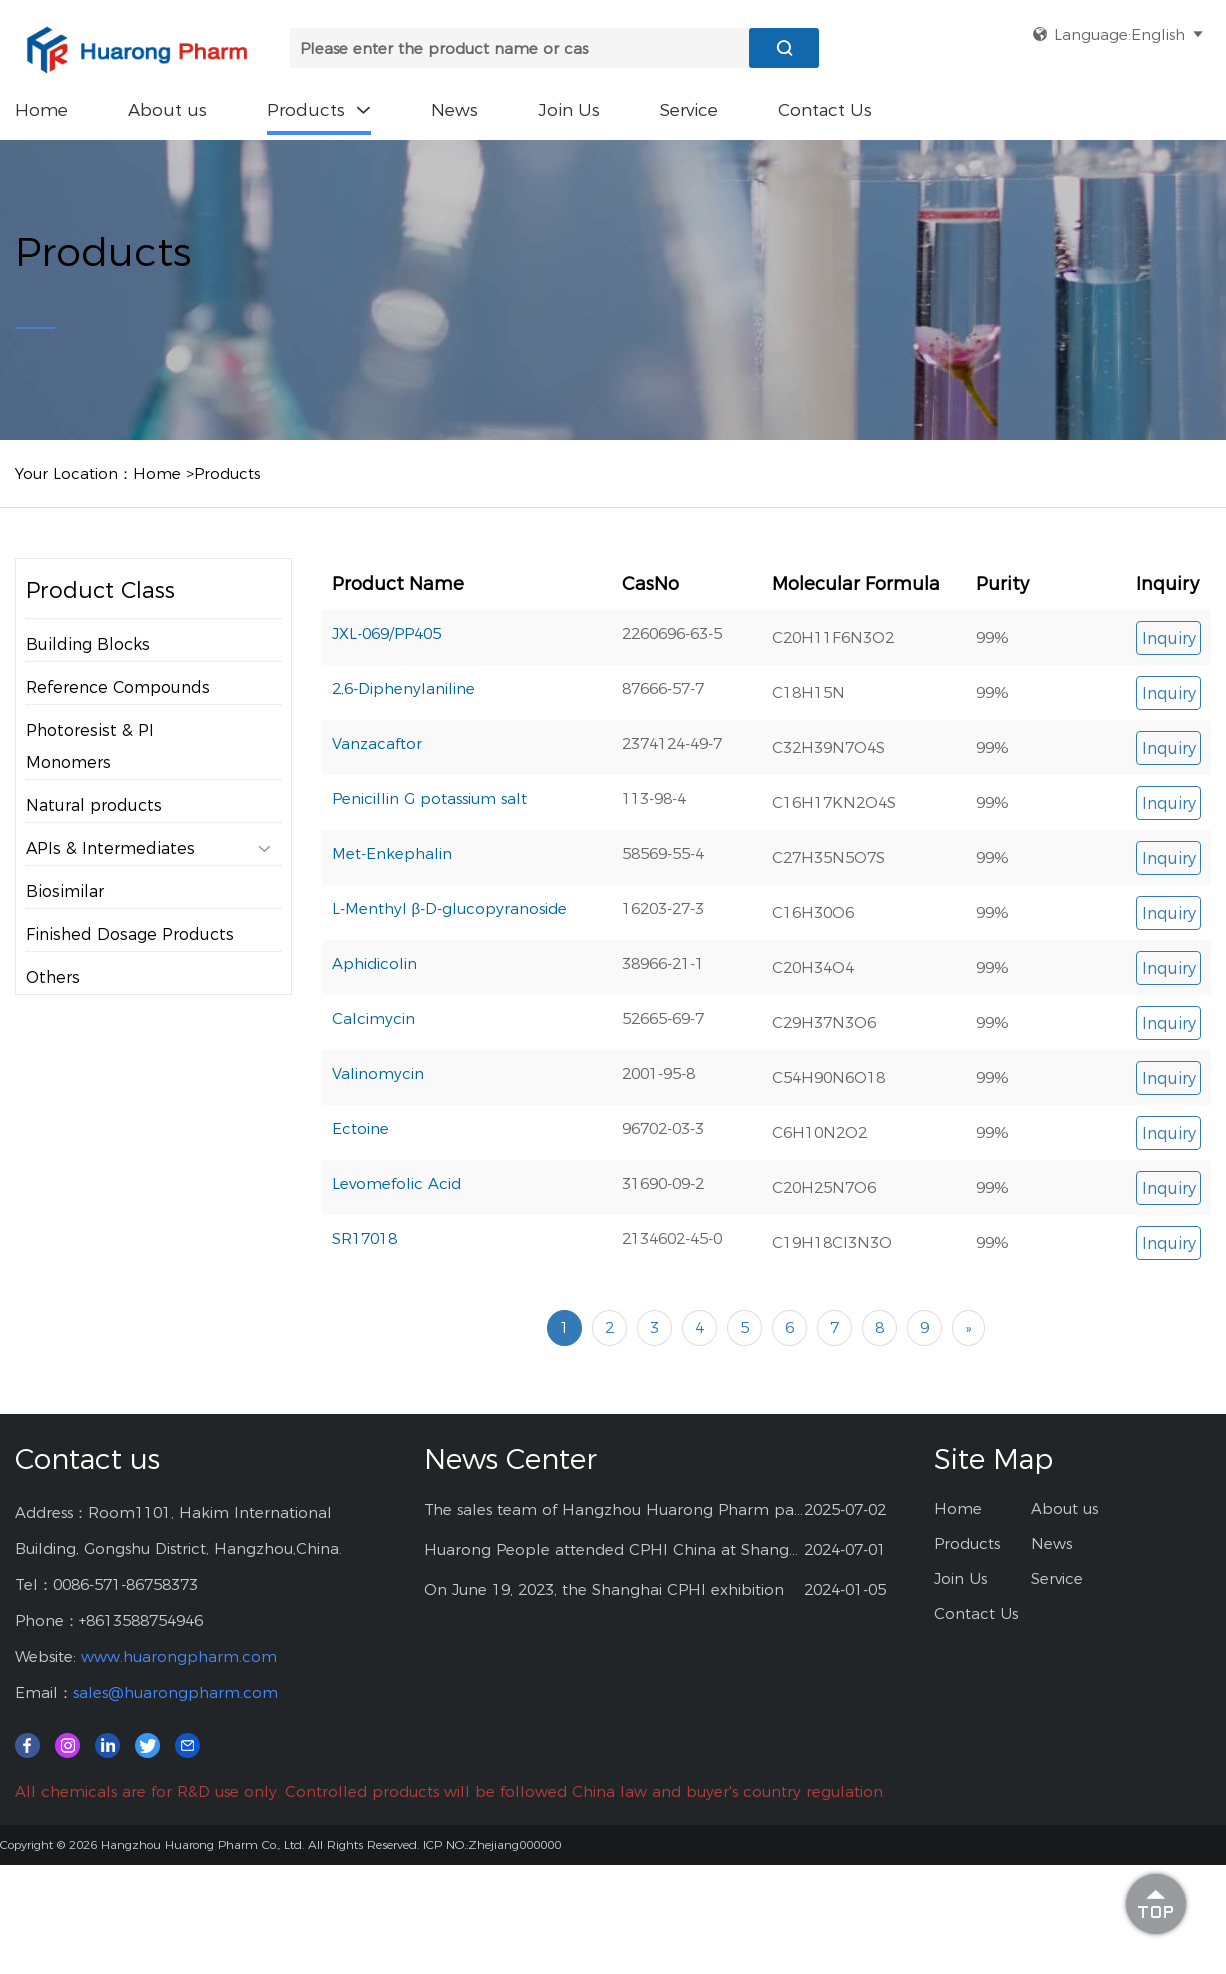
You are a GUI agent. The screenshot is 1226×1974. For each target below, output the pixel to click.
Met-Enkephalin (392, 853)
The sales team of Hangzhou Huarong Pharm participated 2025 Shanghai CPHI (614, 1509)
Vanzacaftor (377, 743)
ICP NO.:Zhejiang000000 (492, 1844)
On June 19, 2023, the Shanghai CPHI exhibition (604, 1589)
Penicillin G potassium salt (429, 798)
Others (53, 977)
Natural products (94, 805)
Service (689, 110)
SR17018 (364, 1238)
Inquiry (1169, 638)
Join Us (569, 110)
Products (319, 110)
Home (41, 110)
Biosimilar (65, 891)
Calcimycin (373, 1018)
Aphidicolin (374, 963)
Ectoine (360, 1128)
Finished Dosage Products (130, 934)
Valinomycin (378, 1073)
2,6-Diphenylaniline (403, 688)
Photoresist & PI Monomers (90, 746)
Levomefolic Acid (396, 1183)
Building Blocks (88, 644)
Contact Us (825, 110)
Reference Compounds (118, 687)
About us (167, 110)
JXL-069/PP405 (386, 633)
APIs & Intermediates (148, 849)
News (454, 110)
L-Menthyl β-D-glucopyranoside (450, 908)
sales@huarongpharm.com (175, 1692)
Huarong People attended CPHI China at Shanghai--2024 (614, 1549)
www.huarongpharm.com (179, 1656)
